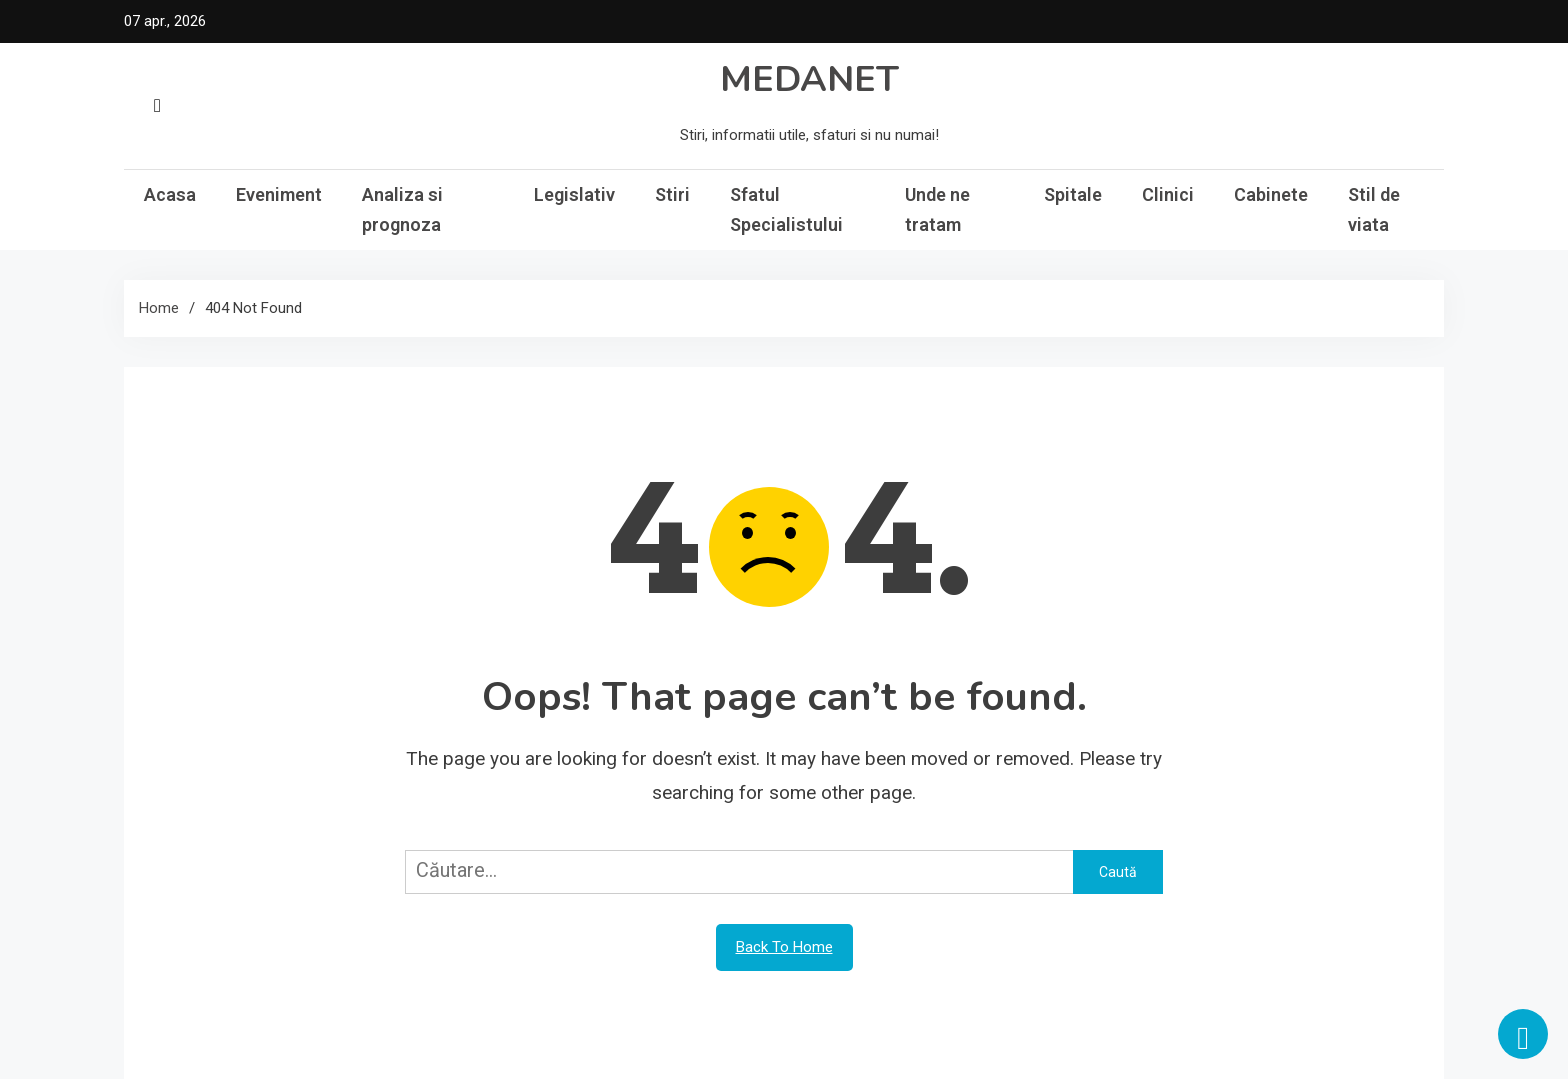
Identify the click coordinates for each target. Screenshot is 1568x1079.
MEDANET (809, 79)
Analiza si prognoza (402, 209)
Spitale (1073, 194)
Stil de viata (1374, 209)
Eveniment (279, 194)
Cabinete (1271, 194)
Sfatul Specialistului (786, 209)
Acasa (170, 194)
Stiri (672, 194)
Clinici (1168, 194)
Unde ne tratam (937, 209)
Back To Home (784, 947)
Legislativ (574, 194)
